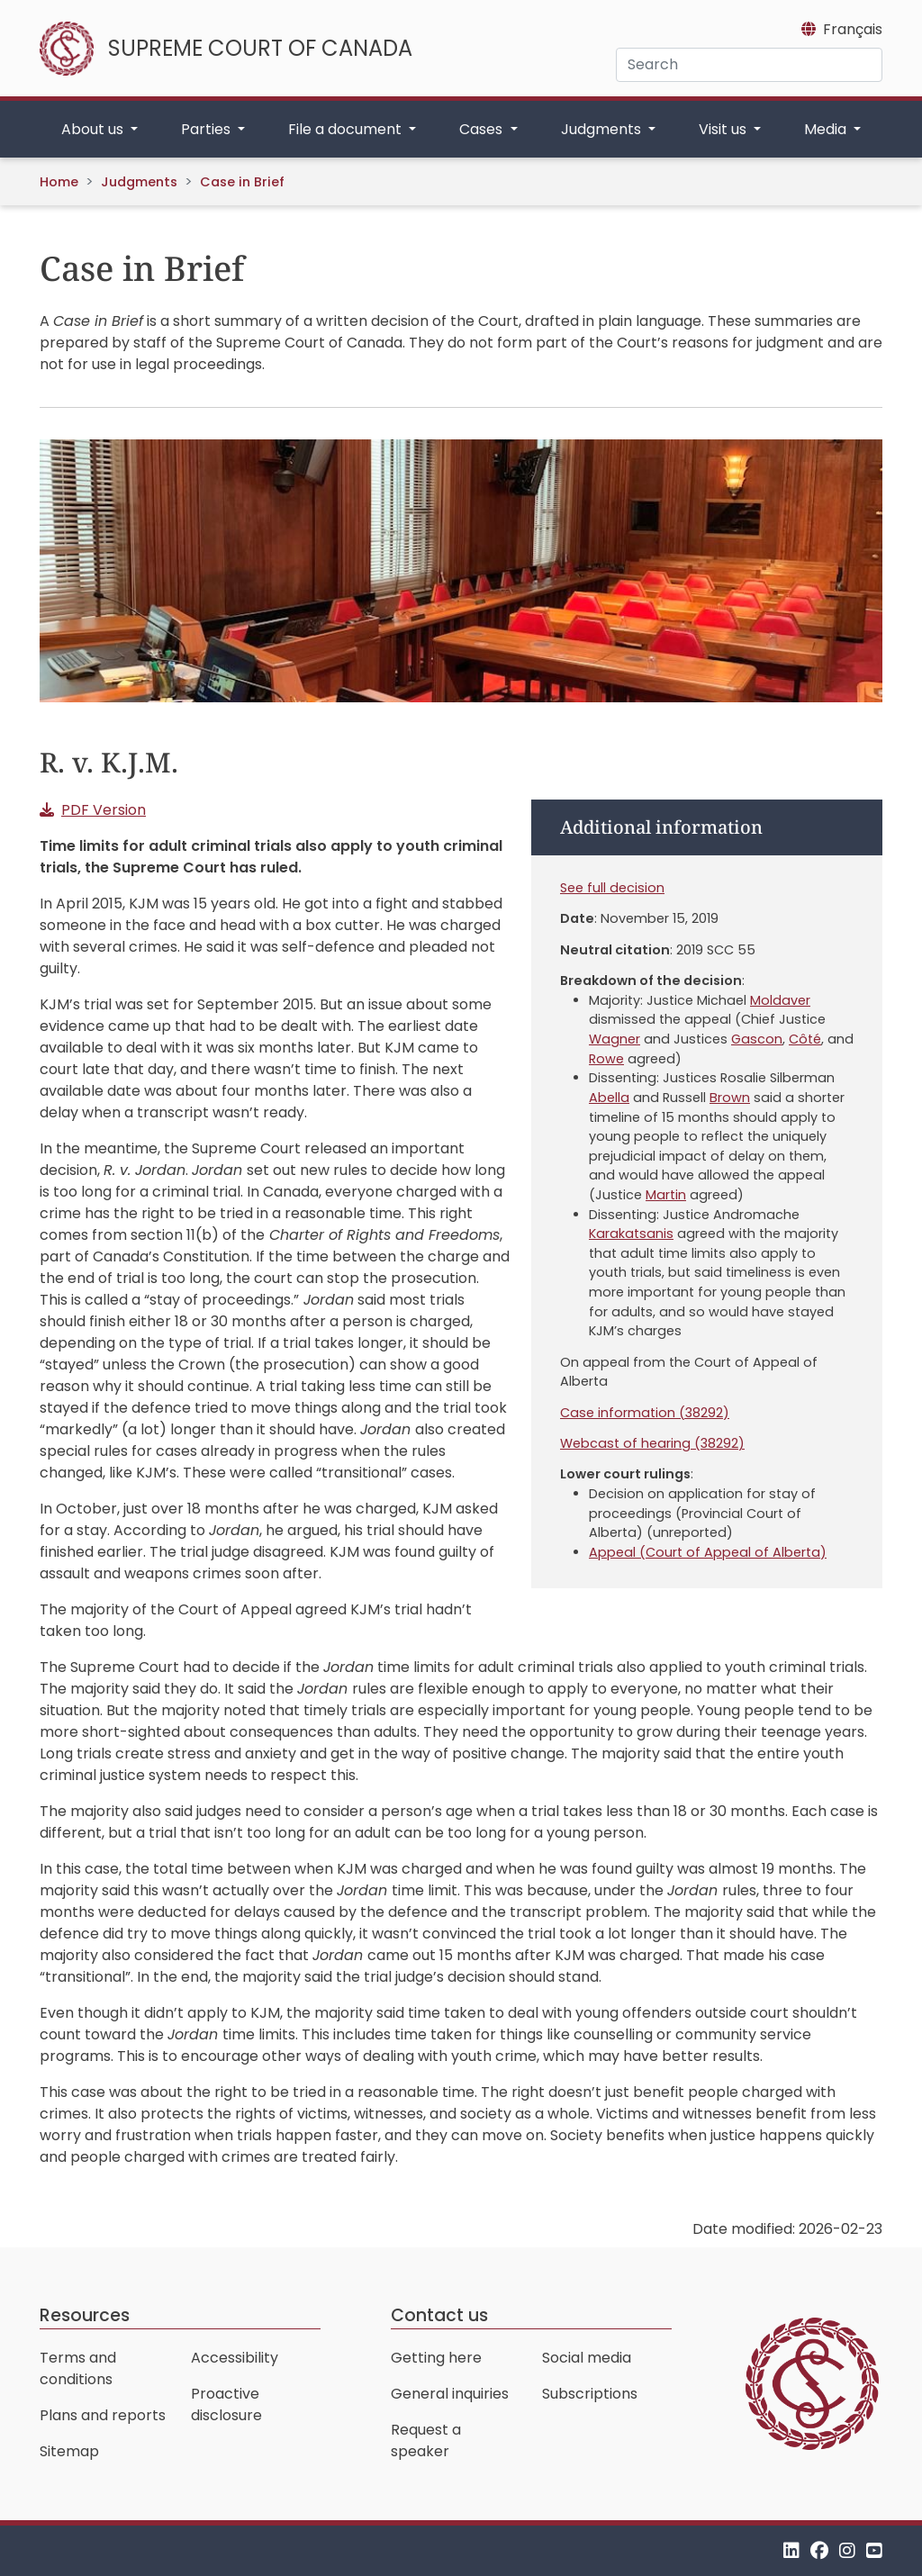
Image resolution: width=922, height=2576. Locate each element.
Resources (85, 2315)
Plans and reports (103, 2415)
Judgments (139, 182)
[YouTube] (874, 2550)
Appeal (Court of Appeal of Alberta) (708, 1552)
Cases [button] (482, 129)
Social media (586, 2357)
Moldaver (780, 1000)
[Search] (749, 65)
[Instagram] (847, 2550)
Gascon (756, 1039)
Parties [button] (207, 129)
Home (59, 182)
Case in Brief (242, 182)
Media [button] (827, 129)
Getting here (436, 2357)
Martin (666, 1195)
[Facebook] (819, 2550)
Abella (609, 1098)
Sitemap (69, 2451)
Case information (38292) (644, 1413)
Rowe (606, 1059)
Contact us (439, 2315)
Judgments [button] (603, 129)
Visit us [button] (724, 129)
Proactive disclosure (226, 2404)
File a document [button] (346, 129)
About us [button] (94, 129)
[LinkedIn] (791, 2550)
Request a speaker (426, 2440)
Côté (805, 1039)
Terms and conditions (78, 2368)
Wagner (614, 1039)
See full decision (612, 888)
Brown (730, 1098)
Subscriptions (589, 2393)
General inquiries (450, 2393)
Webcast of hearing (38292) (652, 1443)
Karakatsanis (631, 1234)
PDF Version (103, 810)
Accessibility (234, 2357)
